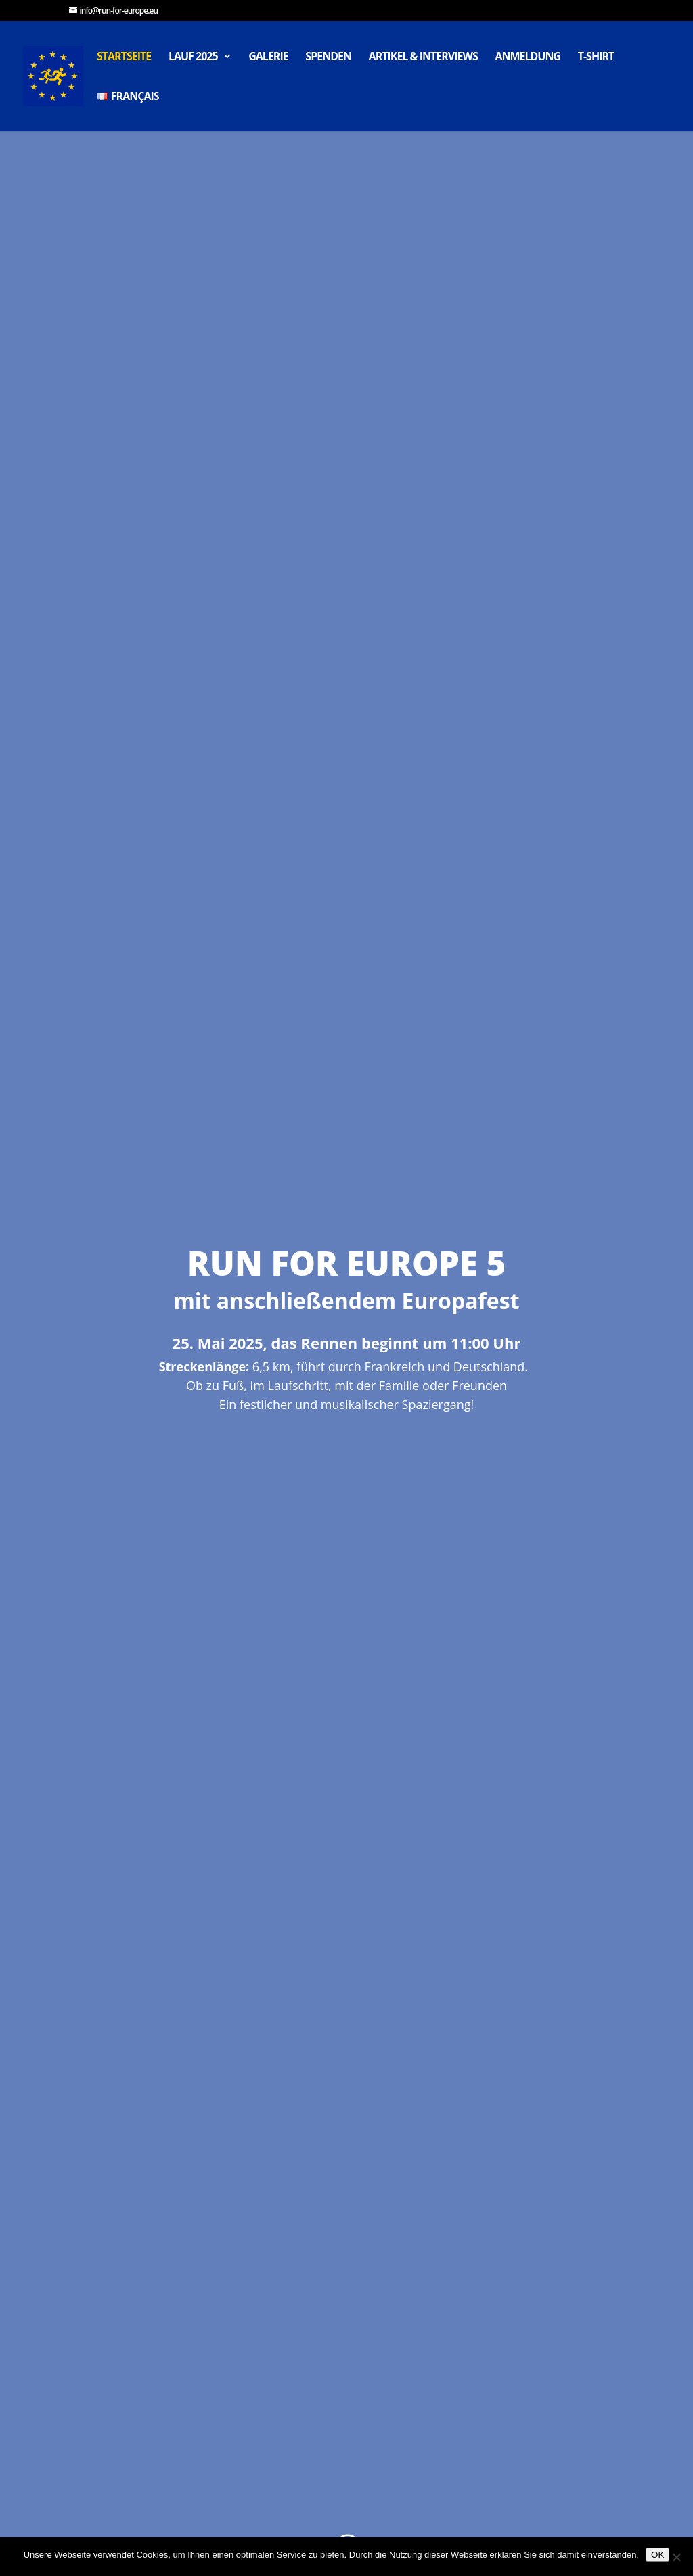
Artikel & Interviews (423, 57)
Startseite (124, 57)
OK (657, 2555)
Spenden (328, 57)
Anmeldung (527, 57)
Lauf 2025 (193, 57)
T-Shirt (596, 57)
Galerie (268, 57)
